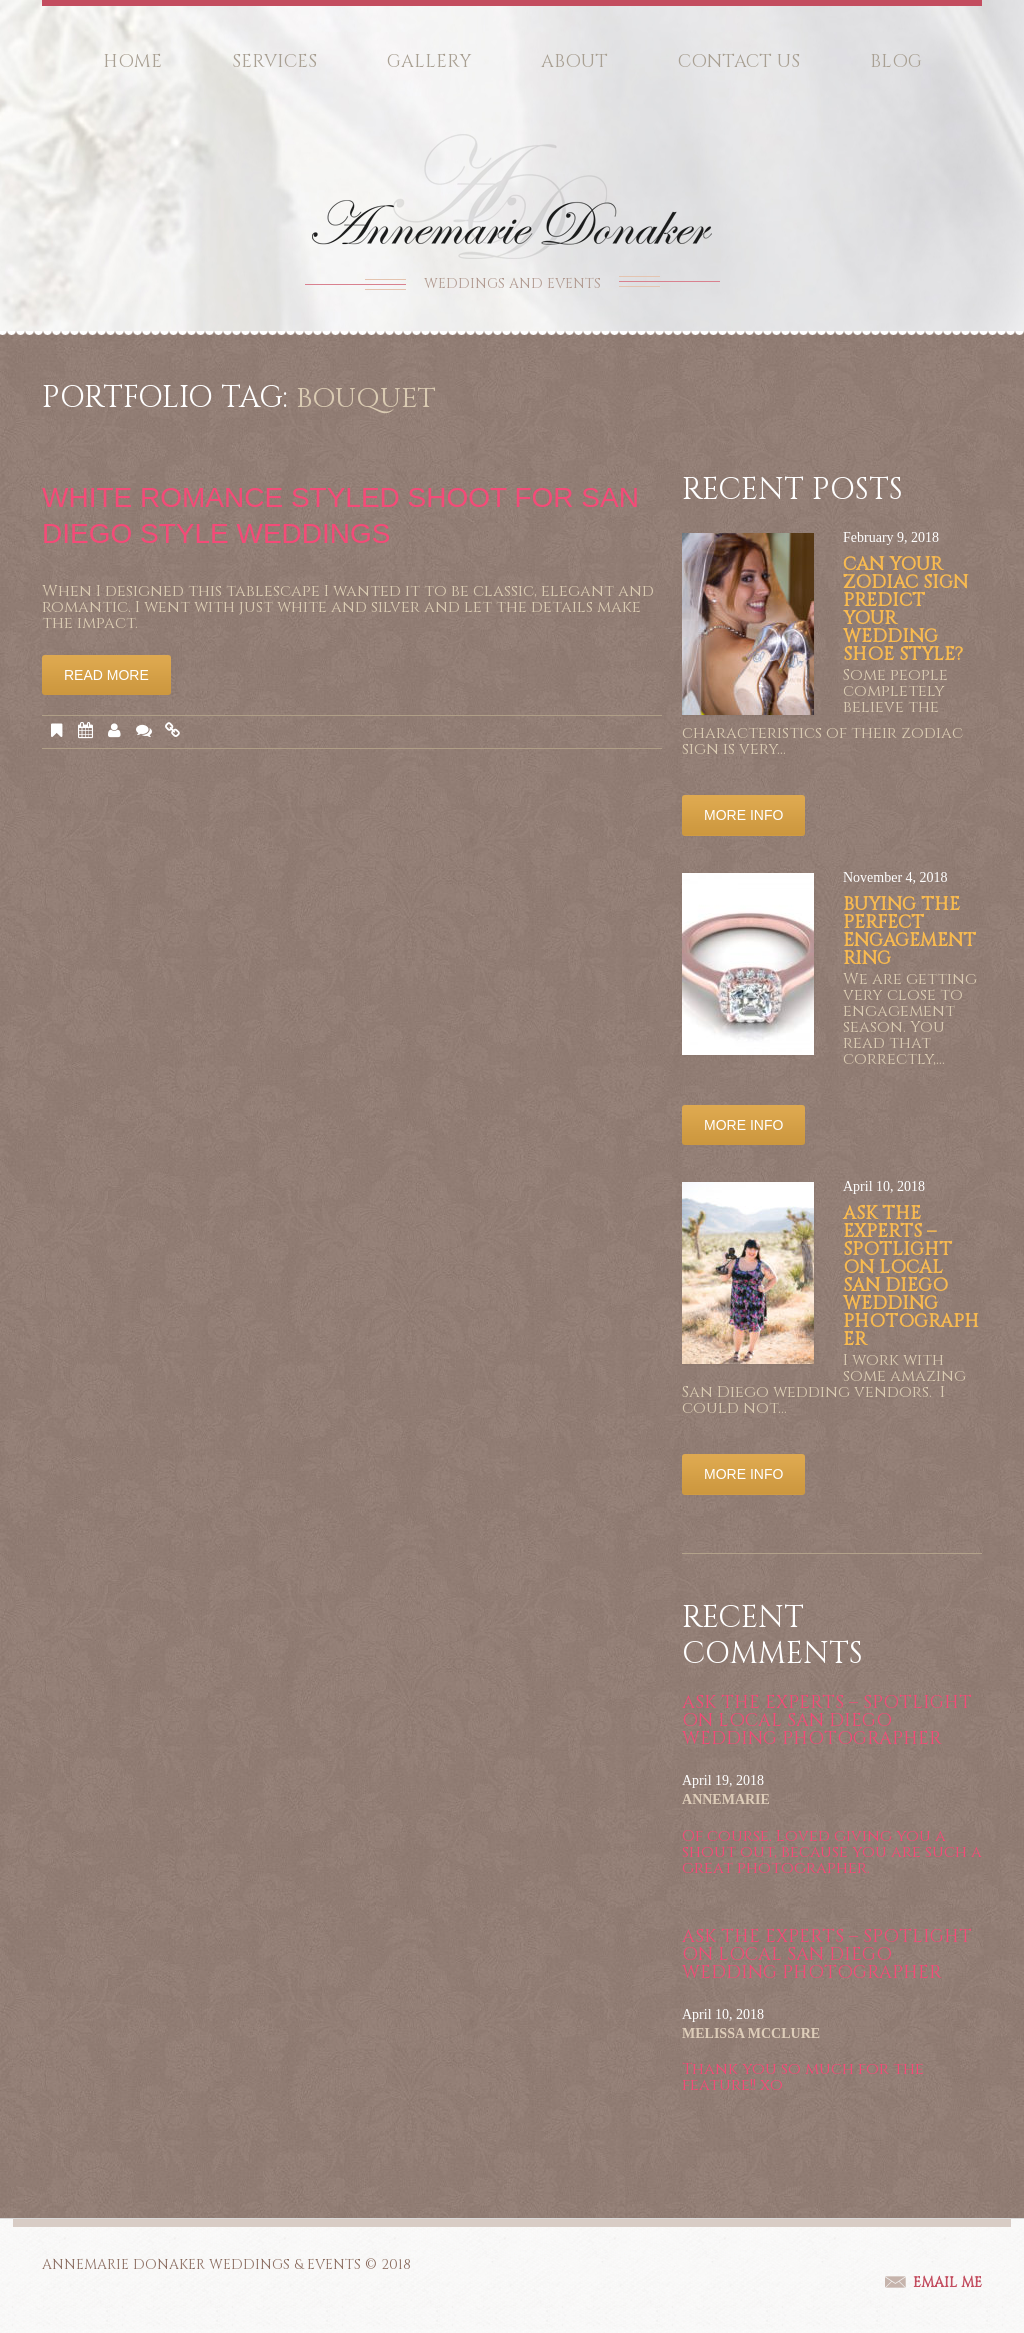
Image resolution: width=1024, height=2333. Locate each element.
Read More (106, 675)
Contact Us (739, 61)
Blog (896, 61)
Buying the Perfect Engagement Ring (909, 931)
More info (743, 815)
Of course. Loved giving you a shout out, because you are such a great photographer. (832, 1852)
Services (274, 61)
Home (132, 61)
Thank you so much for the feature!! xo (803, 2077)
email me (947, 2282)
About (574, 61)
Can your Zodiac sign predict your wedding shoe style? (905, 609)
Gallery (429, 61)
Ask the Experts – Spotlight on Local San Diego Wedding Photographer (911, 1276)
